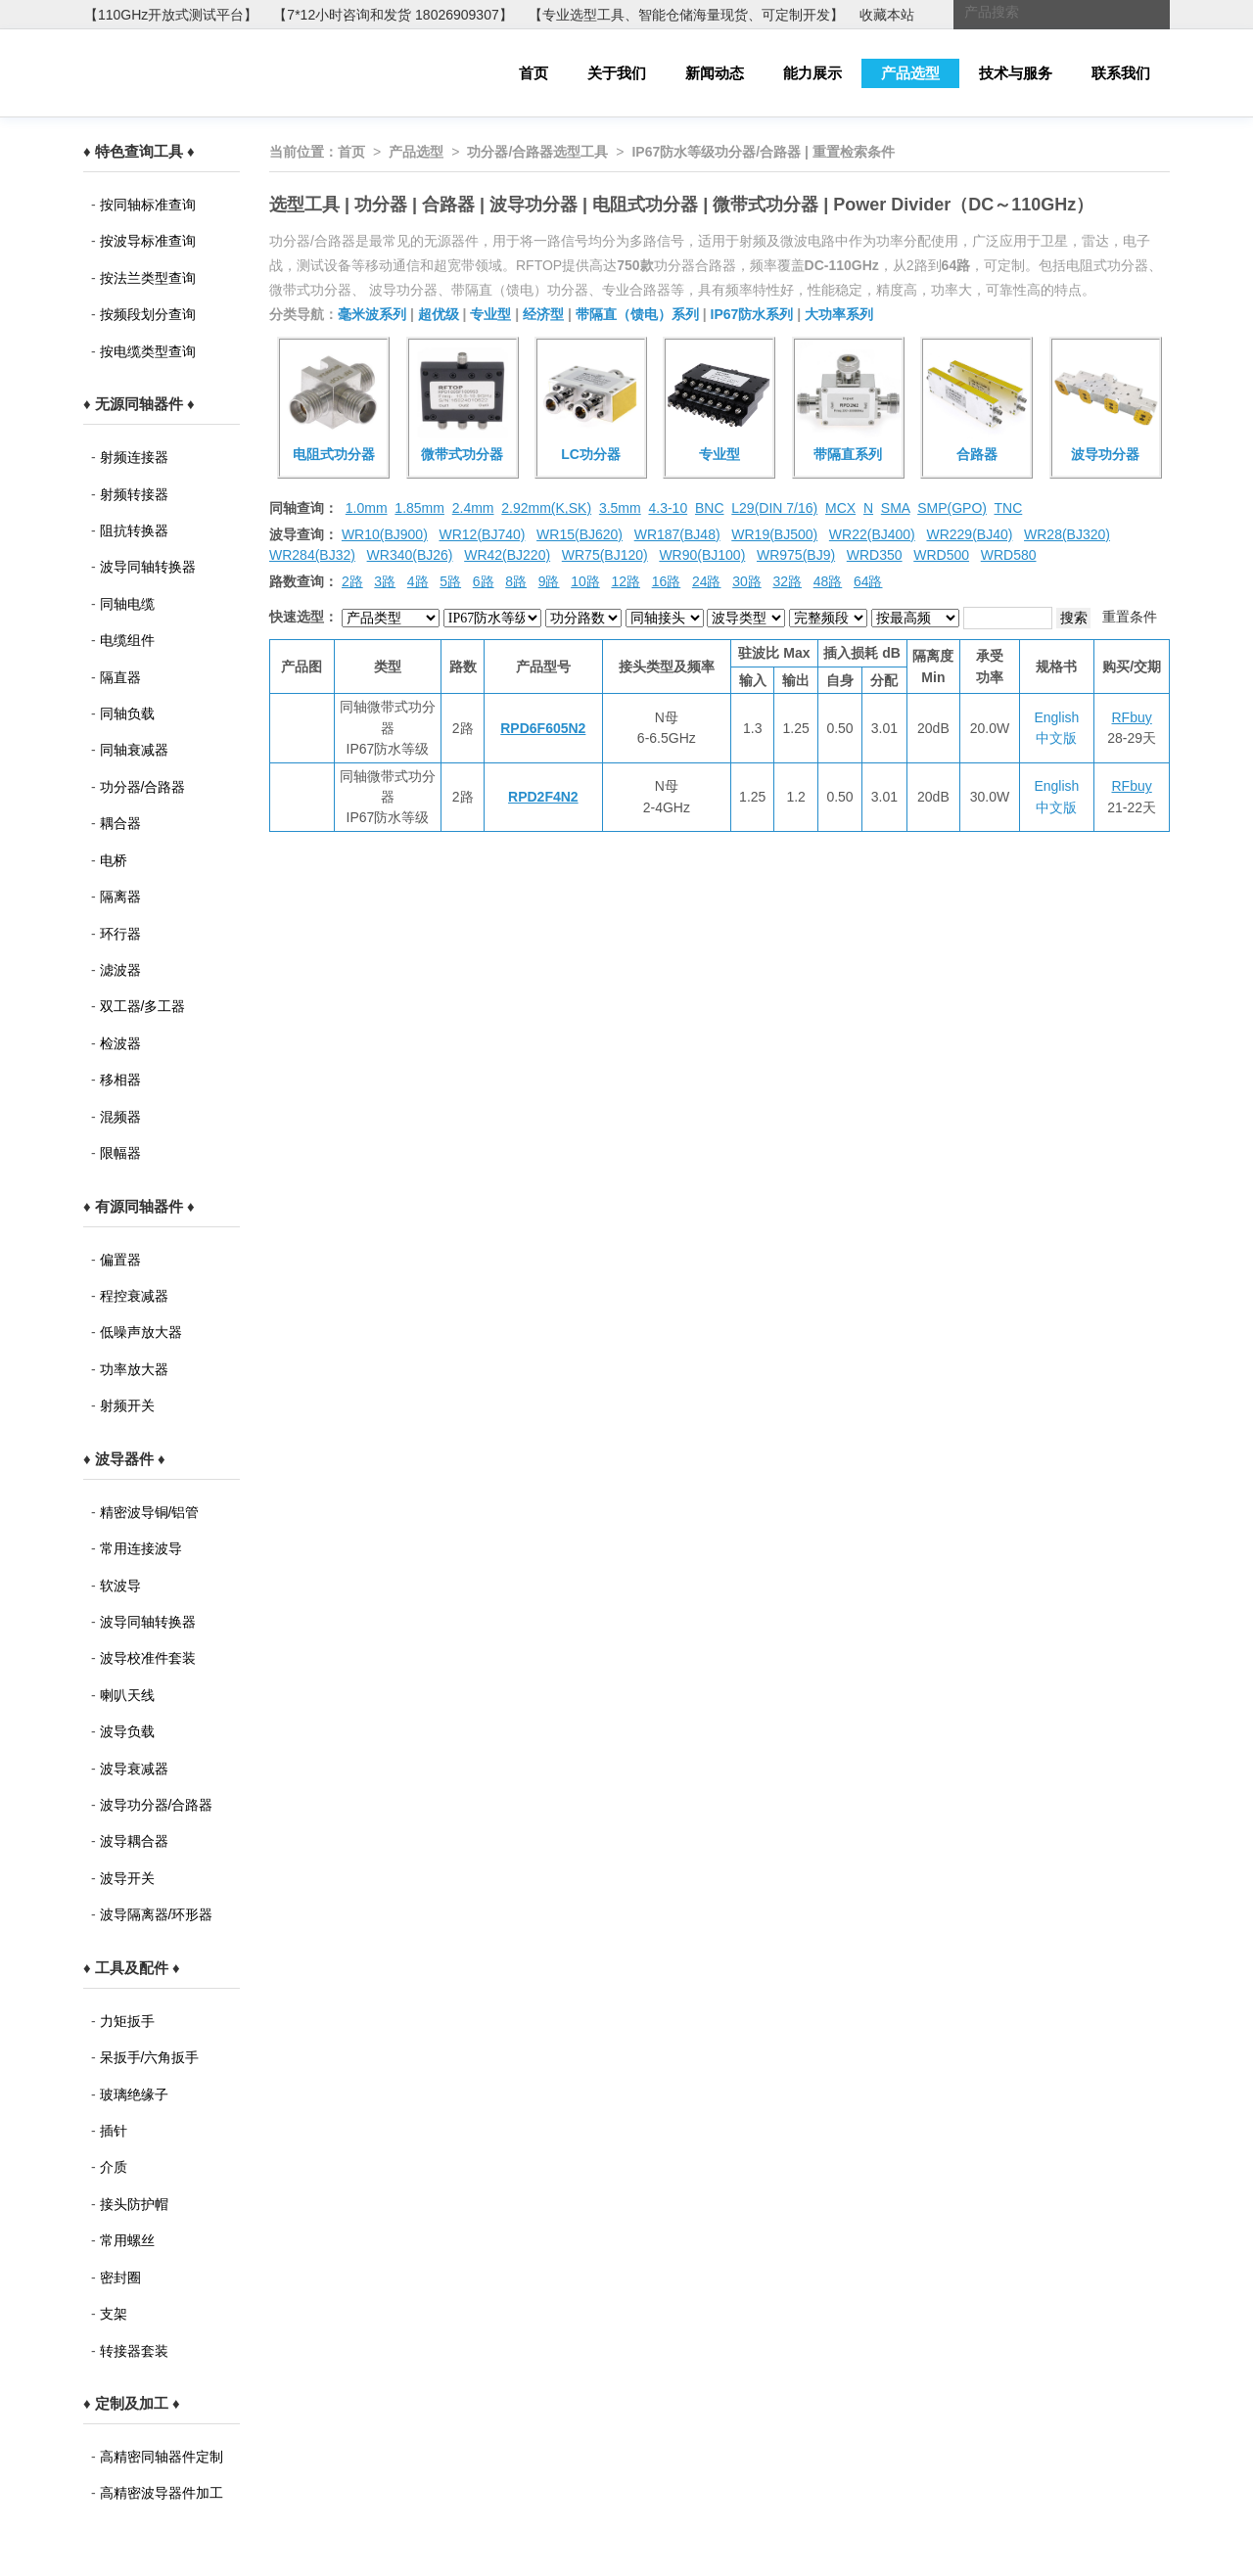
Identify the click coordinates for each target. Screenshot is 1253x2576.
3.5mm (620, 508)
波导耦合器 (134, 1841)
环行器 (120, 934)
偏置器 (120, 1259)
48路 (828, 581)
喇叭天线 (127, 1695)
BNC (709, 508)
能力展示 (812, 73)
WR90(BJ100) (702, 555)
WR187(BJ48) (677, 534)
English (1056, 717)
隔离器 (120, 896)
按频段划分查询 (148, 314)
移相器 (120, 1079)
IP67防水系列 (752, 314)
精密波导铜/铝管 (150, 1512)
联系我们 (1120, 73)
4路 (418, 581)
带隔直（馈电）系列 (637, 314)
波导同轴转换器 (148, 567)
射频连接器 (134, 457)
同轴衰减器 (134, 750)
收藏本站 (886, 15)
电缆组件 (127, 640)
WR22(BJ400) (872, 534)
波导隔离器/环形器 (156, 1914)
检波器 (120, 1043)
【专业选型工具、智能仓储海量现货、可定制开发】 (686, 15)
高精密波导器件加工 (161, 2493)
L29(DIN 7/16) (774, 508)
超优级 (438, 314)
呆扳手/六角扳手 (150, 2057)
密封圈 (120, 2277)
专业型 (490, 314)
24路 (706, 581)
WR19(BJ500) (774, 534)
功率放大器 (134, 1369)
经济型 (543, 314)
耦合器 (120, 823)
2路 (352, 581)
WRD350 (875, 555)
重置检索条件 (853, 152)
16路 (666, 581)
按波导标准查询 (148, 241)
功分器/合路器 (143, 787)
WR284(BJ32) (312, 555)
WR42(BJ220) (507, 555)
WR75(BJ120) (605, 555)
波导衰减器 (134, 1768)
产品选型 (910, 73)
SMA (895, 508)
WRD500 (941, 555)
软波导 (120, 1585)
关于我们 (616, 73)
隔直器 (120, 677)
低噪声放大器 (141, 1332)
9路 (549, 581)
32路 (787, 581)
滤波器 (120, 970)
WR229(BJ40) (969, 534)
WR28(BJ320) (1067, 534)
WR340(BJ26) (410, 555)
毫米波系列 (372, 314)
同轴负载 (127, 713)
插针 (113, 2131)
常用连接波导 (141, 1548)
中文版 (1056, 738)
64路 (868, 581)
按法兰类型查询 (148, 278)
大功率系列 (839, 314)
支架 (113, 2314)
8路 (516, 581)
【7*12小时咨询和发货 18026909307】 (392, 15)
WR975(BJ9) (796, 555)
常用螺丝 (127, 2240)
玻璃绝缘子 (134, 2094)
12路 (625, 581)
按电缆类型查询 (148, 351)
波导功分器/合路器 (156, 1805)
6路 (483, 581)
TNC (1009, 508)
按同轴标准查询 (148, 204)
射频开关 (127, 1405)
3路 (384, 581)
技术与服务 (1015, 73)
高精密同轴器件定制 (161, 2456)
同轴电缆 (127, 604)
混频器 (120, 1117)
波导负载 (127, 1731)
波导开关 (127, 1878)
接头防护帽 (134, 2204)
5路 (450, 581)
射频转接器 (134, 494)
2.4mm (473, 508)
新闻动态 (714, 73)
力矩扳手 (127, 2021)
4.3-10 (667, 508)
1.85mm (419, 508)
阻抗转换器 (134, 530)
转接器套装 (134, 2351)
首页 (533, 73)
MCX (840, 508)
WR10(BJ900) (385, 534)
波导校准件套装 (148, 1658)
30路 (747, 581)
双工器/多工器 (143, 1006)
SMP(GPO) (952, 508)
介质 (113, 2167)
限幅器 (120, 1153)
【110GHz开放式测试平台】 (170, 15)
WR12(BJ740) (482, 534)
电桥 (113, 860)
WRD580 (1009, 555)
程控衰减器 (134, 1296)
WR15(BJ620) (579, 534)
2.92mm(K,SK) (546, 508)
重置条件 (1129, 616)
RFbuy (1132, 717)
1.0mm (367, 508)
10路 (585, 581)
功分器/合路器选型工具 (537, 152)
